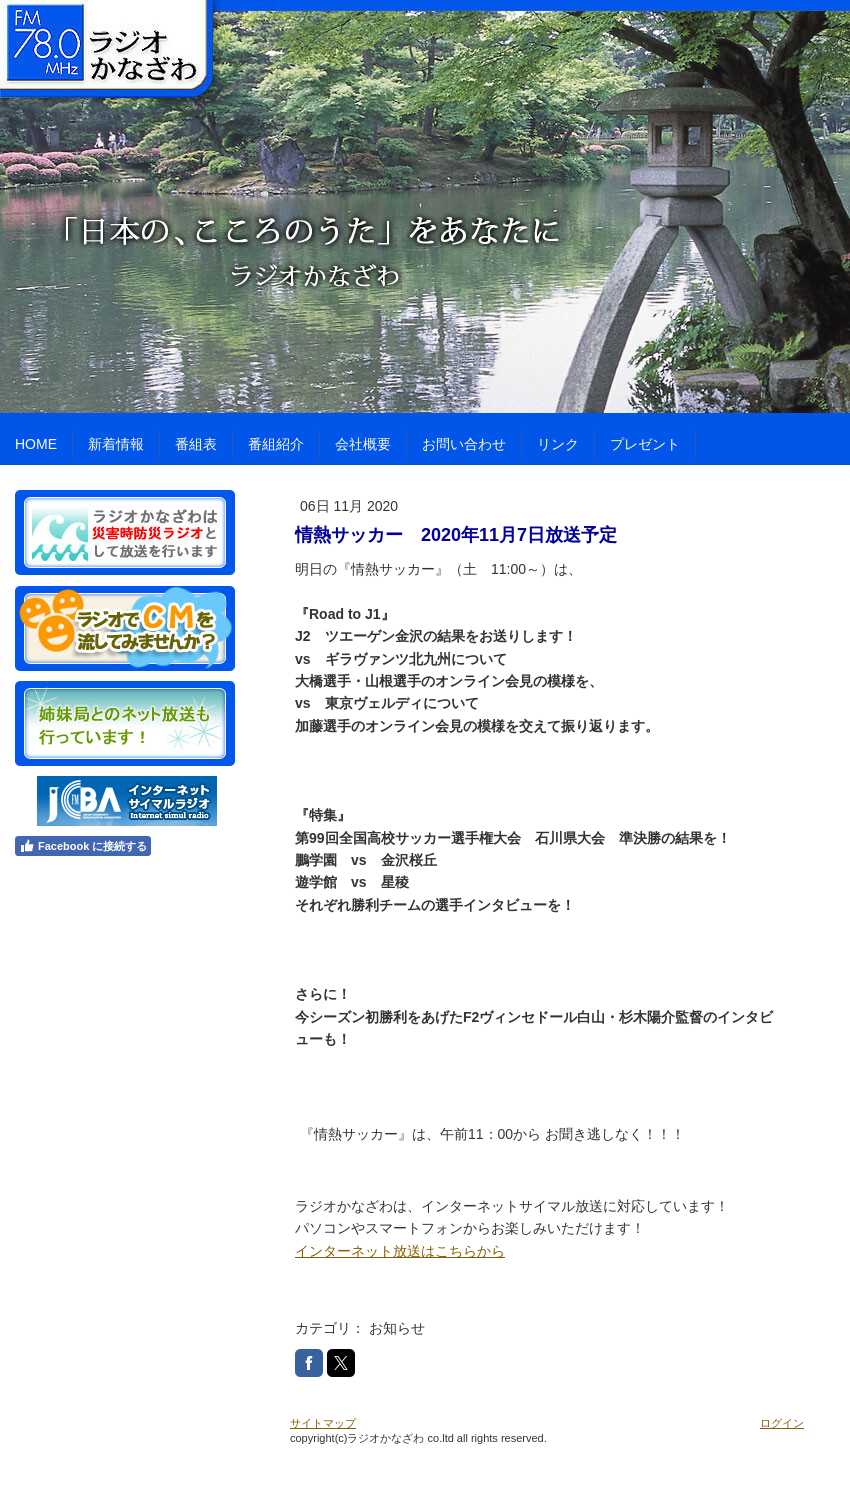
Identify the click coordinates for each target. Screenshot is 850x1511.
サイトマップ (323, 1423)
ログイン (782, 1423)
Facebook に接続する (83, 846)
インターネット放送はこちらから (400, 1251)
